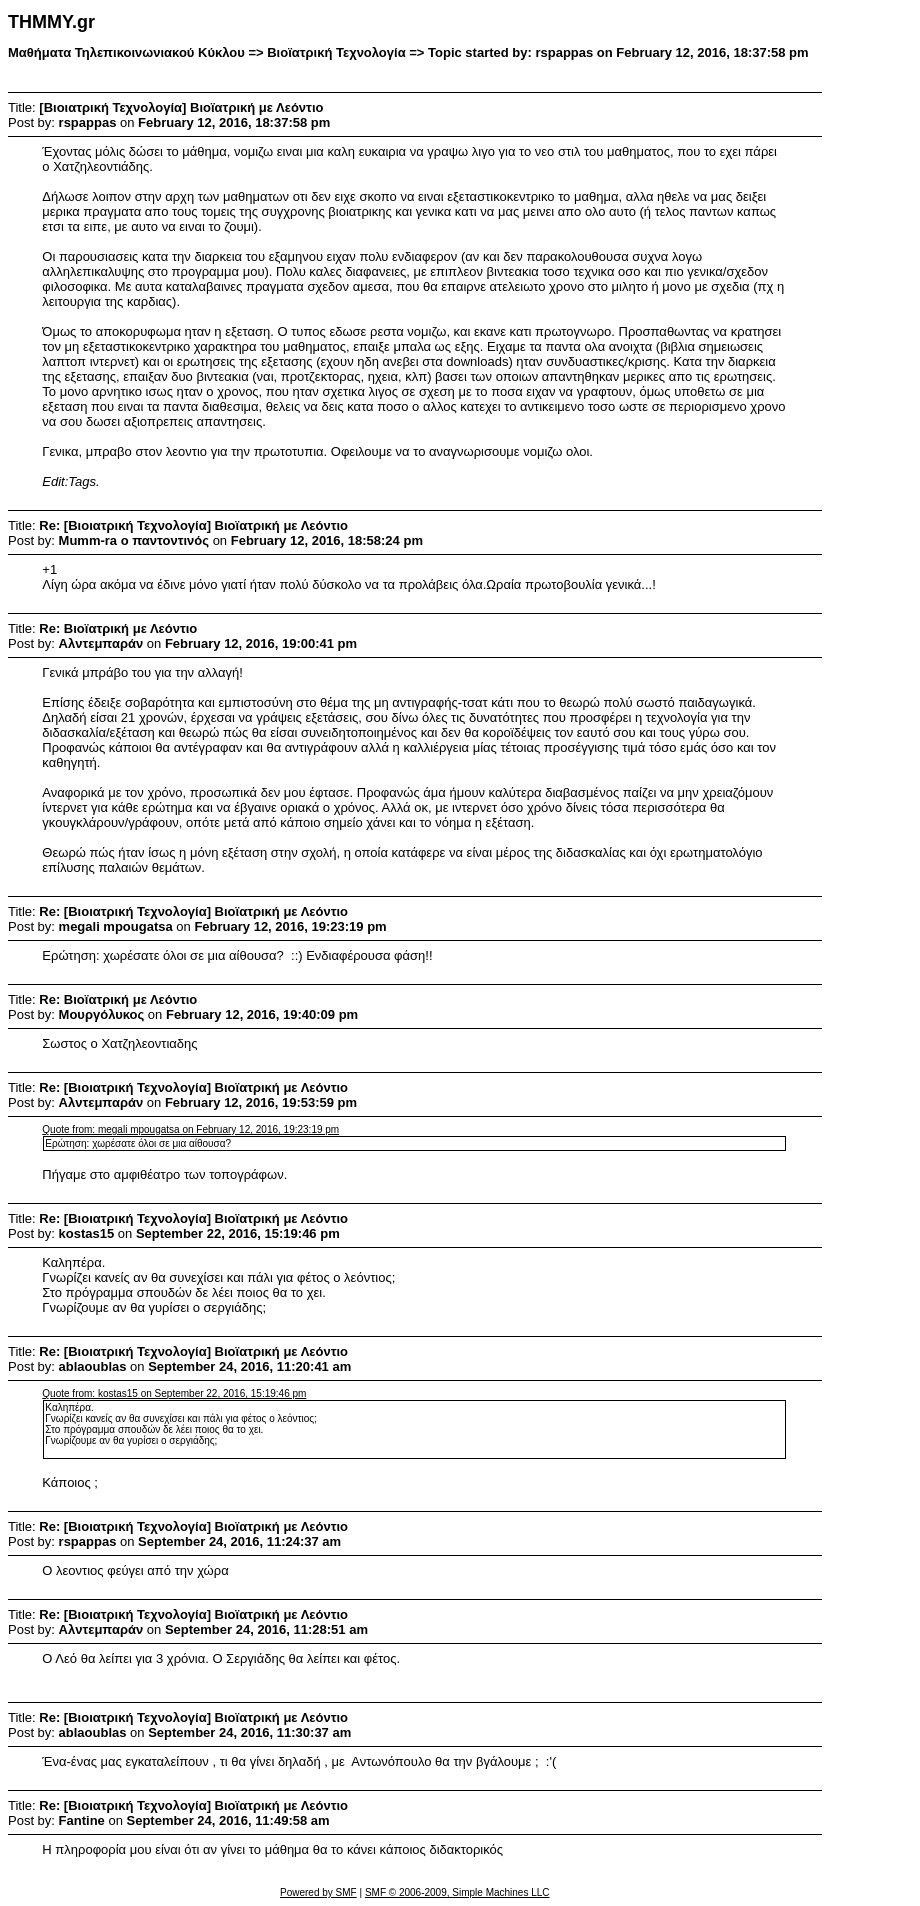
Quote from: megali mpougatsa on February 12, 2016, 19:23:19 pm (190, 1129)
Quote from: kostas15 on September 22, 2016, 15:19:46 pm (174, 1393)
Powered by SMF (318, 1892)
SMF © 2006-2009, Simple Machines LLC (457, 1892)
